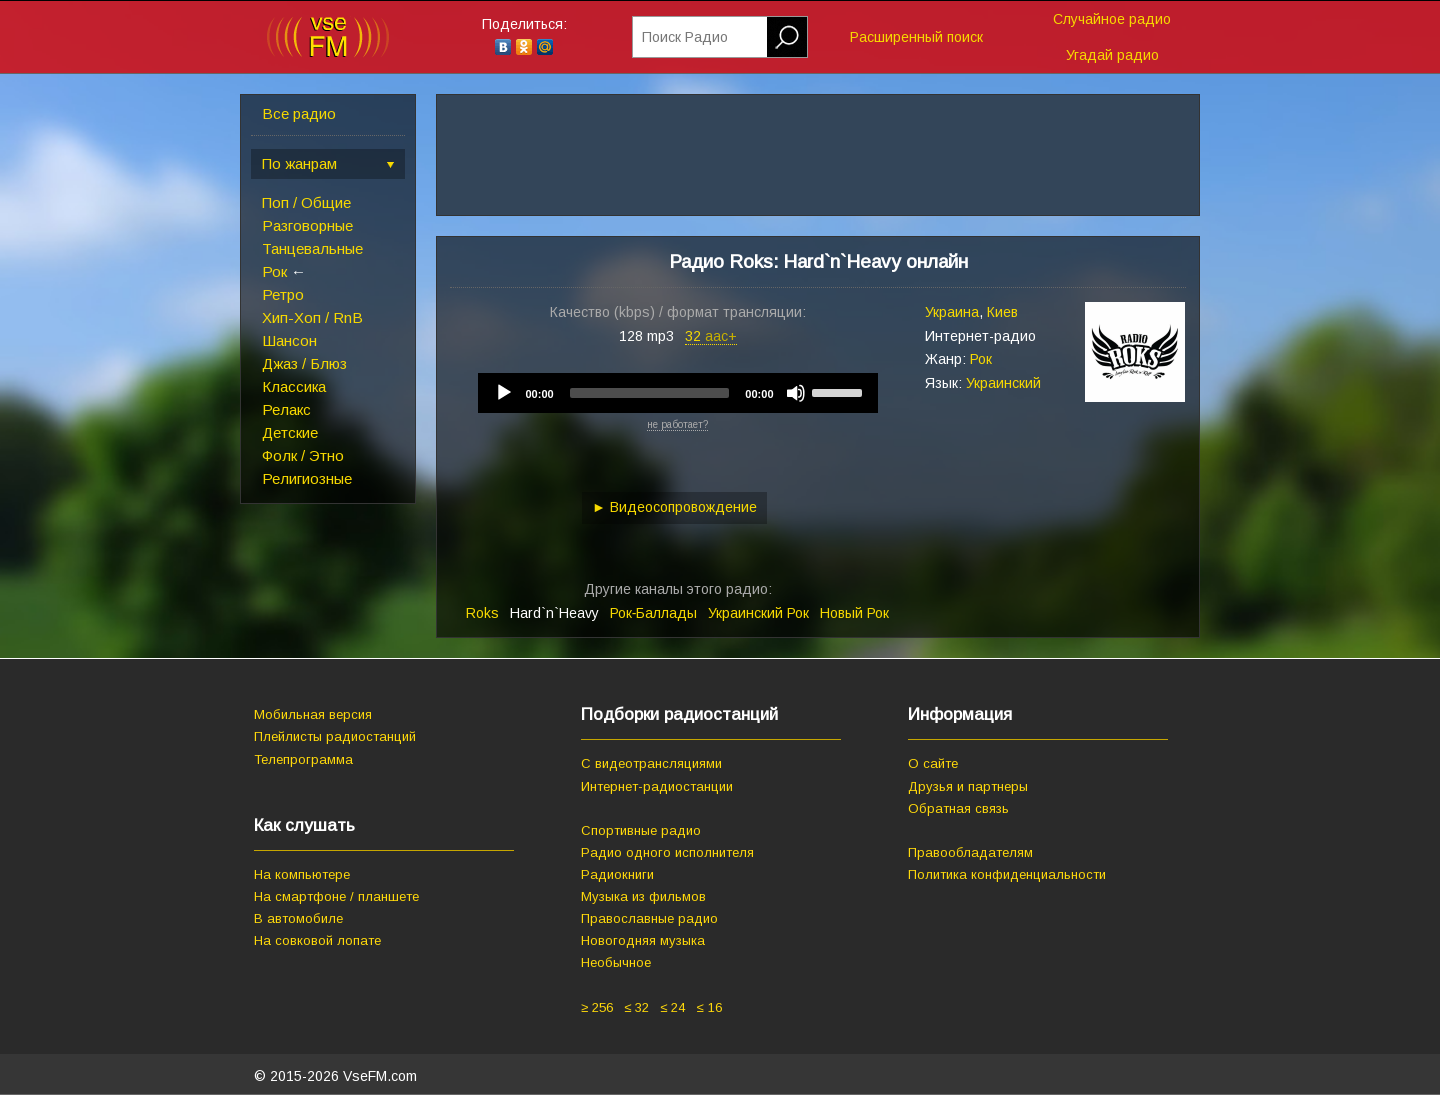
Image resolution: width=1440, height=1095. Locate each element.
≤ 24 (672, 1007)
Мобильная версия (313, 714)
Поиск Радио (685, 37)
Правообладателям (970, 852)
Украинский (1003, 383)
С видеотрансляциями (651, 763)
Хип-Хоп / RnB (312, 317)
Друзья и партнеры (968, 786)
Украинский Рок (758, 613)
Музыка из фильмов (643, 896)
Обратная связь (958, 808)
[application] (678, 393)
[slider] (650, 393)
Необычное (616, 962)
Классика (294, 386)
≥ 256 (597, 1007)
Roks (482, 613)
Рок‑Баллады (654, 613)
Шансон (289, 340)
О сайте (933, 763)
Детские (290, 432)
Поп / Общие (306, 202)
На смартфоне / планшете (336, 896)
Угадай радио (1112, 55)
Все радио (299, 113)
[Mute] (796, 393)
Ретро (283, 294)
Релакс (286, 409)
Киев (1002, 312)
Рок (274, 271)
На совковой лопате (317, 940)
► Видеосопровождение (674, 507)
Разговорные (307, 225)
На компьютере (302, 874)
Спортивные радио (641, 830)
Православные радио (649, 918)
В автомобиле (298, 918)
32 (711, 336)
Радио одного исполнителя (667, 852)
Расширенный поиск (916, 37)
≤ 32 (636, 1007)
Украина (952, 312)
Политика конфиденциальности (1007, 874)
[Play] (504, 393)
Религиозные (307, 478)
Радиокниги (617, 874)
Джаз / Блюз (304, 363)
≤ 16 (708, 1007)
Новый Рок (854, 613)
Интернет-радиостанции (657, 786)
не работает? (677, 424)
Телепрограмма (303, 759)
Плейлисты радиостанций (335, 736)
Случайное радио (1112, 19)
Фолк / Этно (303, 455)
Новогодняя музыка (643, 940)
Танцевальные (312, 248)
